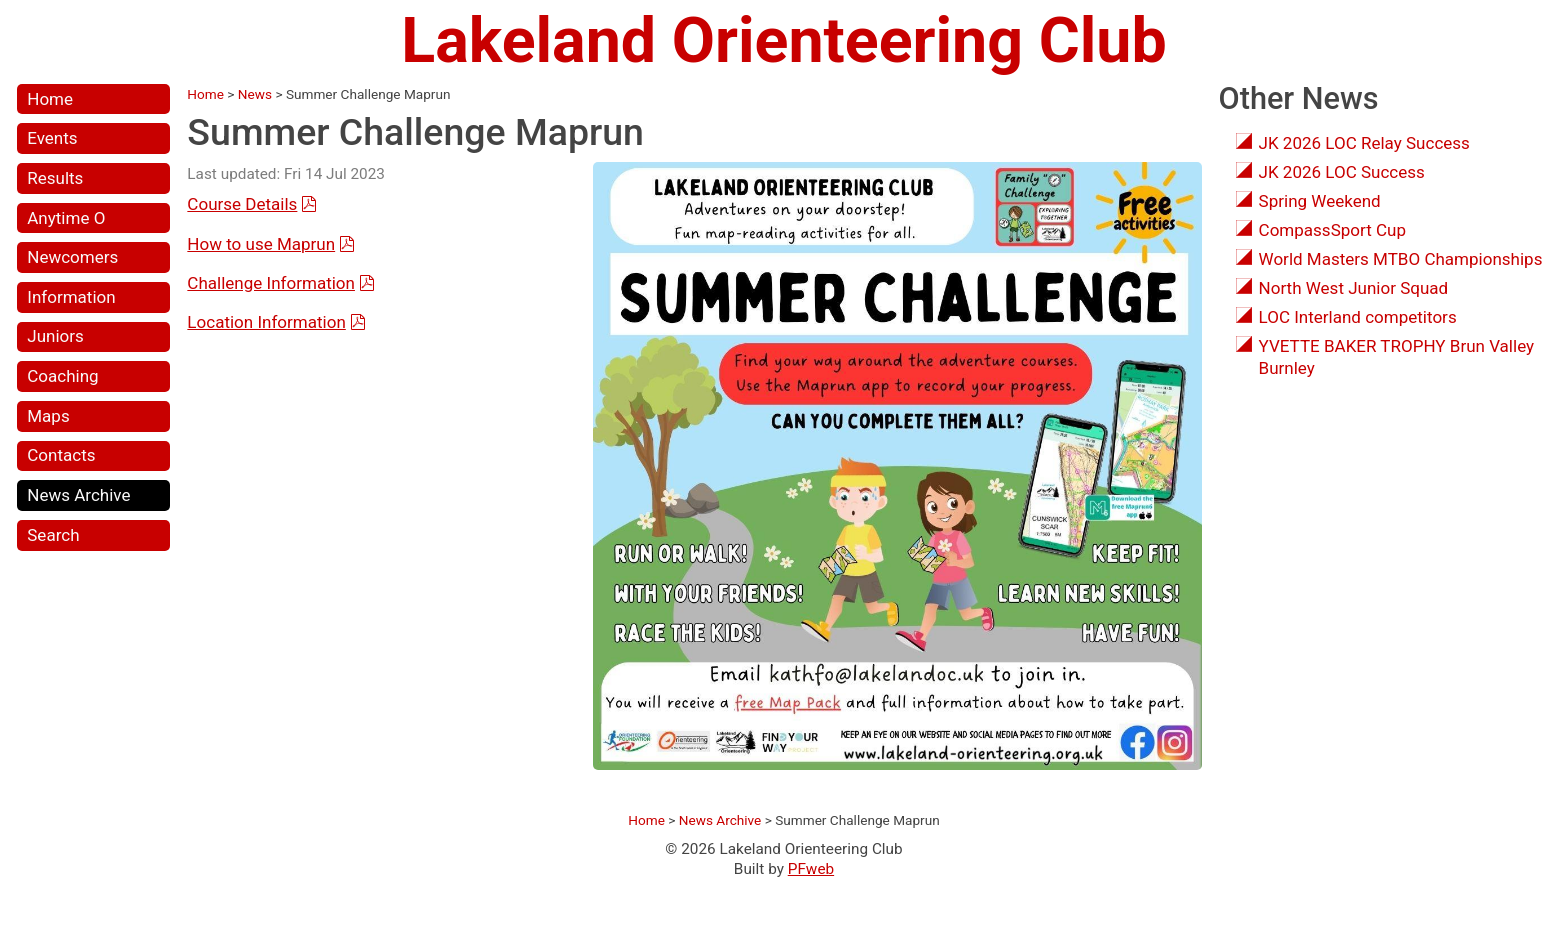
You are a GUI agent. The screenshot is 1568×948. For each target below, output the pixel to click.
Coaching (62, 376)
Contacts (61, 455)
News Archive (78, 495)
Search (53, 535)
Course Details (242, 204)
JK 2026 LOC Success (1342, 172)
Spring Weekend (1320, 201)
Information (71, 297)
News (255, 94)
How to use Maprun (261, 244)
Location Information (266, 322)
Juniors (55, 336)
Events (52, 138)
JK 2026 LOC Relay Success (1364, 143)
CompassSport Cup (1332, 230)
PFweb (811, 869)
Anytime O (66, 218)
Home (50, 99)
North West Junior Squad (1354, 288)
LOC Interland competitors (1358, 317)
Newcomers (72, 257)
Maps (48, 416)
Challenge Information (271, 283)
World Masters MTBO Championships (1401, 259)
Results (55, 178)
